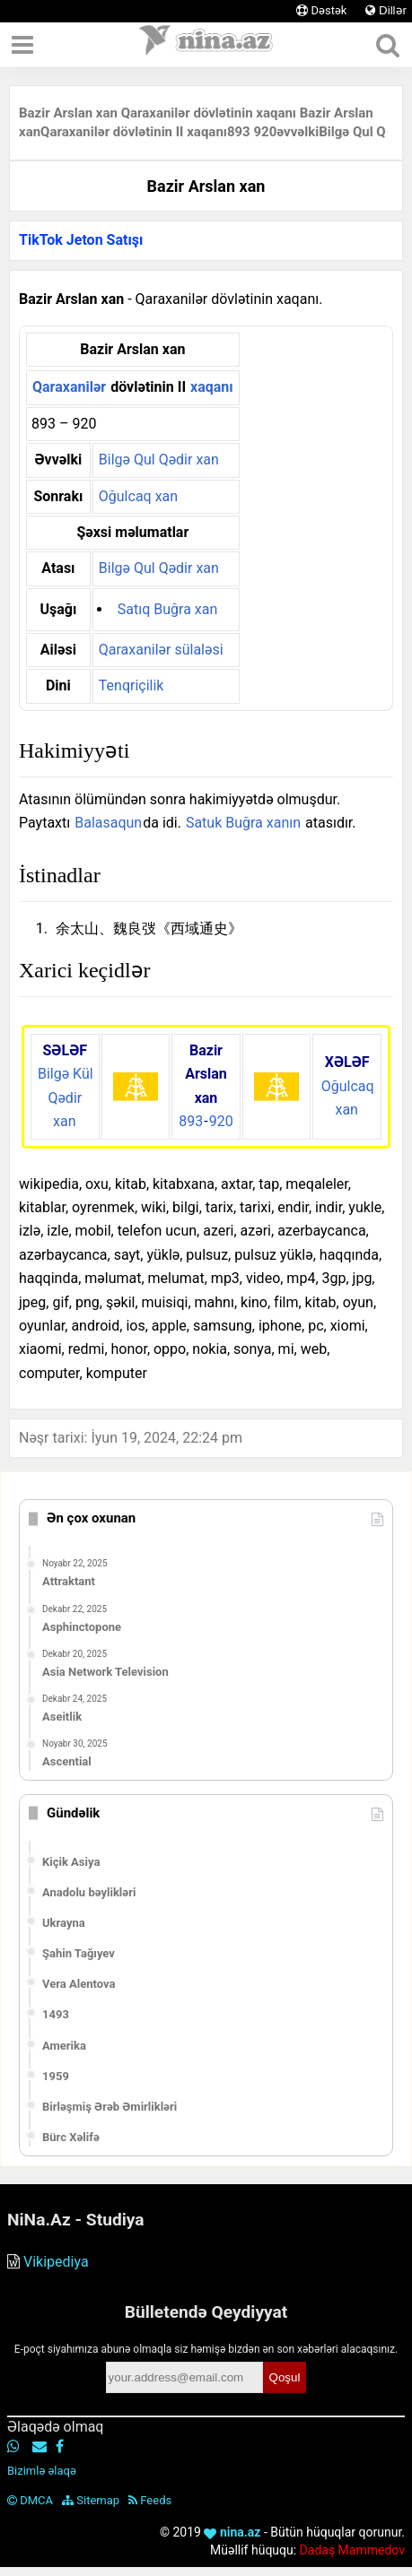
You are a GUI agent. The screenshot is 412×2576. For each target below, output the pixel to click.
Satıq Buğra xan (168, 609)
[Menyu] (22, 44)
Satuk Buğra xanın (243, 822)
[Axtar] (387, 44)
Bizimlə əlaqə (41, 2470)
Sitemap (90, 2500)
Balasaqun (108, 822)
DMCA (30, 2500)
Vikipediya (56, 2261)
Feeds (149, 2500)
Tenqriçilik (131, 685)
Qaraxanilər (69, 386)
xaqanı (211, 386)
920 (221, 1121)
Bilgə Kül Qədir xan (65, 1097)
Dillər (386, 10)
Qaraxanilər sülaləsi (161, 649)
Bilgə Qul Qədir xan (159, 459)
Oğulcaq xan (138, 496)
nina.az (232, 2532)
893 (191, 1121)
